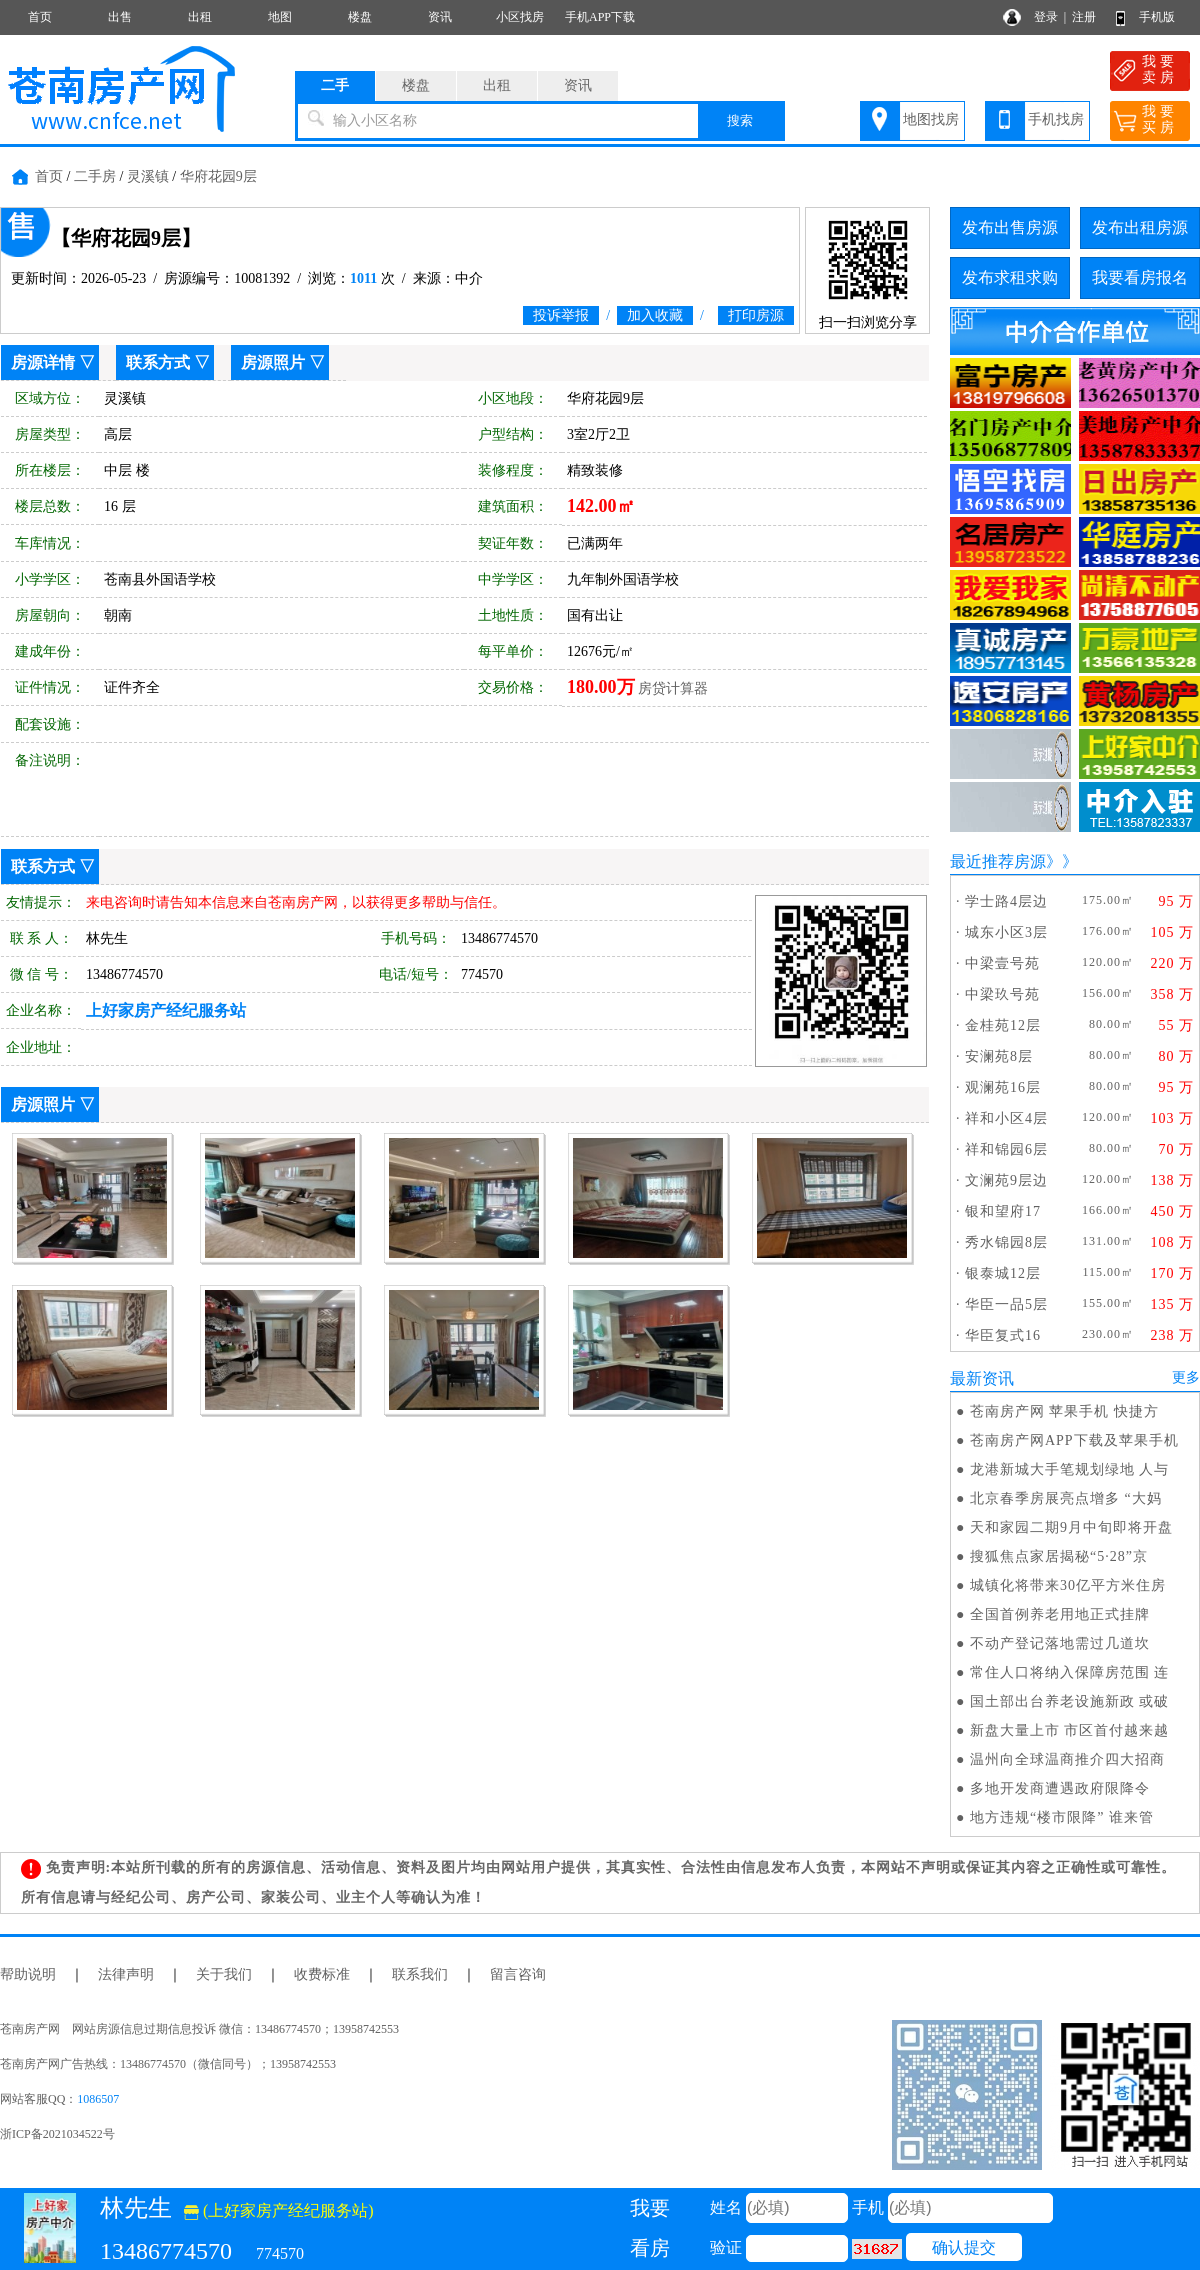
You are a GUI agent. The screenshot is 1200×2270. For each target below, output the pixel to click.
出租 (200, 17)
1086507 (98, 2099)
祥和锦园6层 (1006, 1149)
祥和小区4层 (1006, 1118)
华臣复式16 (1003, 1335)
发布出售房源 (1010, 227)
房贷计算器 (673, 688)
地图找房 (931, 119)
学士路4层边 (1006, 901)
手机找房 (1056, 119)
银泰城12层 (1003, 1273)
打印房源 (756, 315)
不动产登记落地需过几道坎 (1060, 1643)
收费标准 (322, 1974)
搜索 (740, 120)
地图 (280, 17)
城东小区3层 (1006, 932)
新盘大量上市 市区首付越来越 (1070, 1730)
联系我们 (420, 1974)
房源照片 (273, 362)
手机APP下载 (600, 17)
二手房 (95, 176)
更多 (1186, 1377)
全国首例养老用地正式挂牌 (1060, 1614)
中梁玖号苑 (1002, 994)
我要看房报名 (1140, 277)
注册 (1084, 17)
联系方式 (158, 362)
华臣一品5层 (1006, 1304)
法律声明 (126, 1974)
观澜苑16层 (1003, 1087)
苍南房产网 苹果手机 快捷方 (1064, 1411)
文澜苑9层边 (1006, 1180)
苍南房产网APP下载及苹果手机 (1074, 1440)
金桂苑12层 (1003, 1025)
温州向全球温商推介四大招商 (1067, 1759)
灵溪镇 (148, 176)
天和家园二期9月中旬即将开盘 (1071, 1527)
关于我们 (224, 1974)
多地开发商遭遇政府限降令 (1060, 1788)
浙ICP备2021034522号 (57, 2134)
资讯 (440, 17)
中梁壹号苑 (1002, 963)
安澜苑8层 (999, 1056)
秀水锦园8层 (1006, 1242)
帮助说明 (28, 1974)
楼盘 (360, 17)
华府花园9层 (218, 176)
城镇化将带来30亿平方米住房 (1068, 1585)
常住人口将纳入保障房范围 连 (1070, 1672)
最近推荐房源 (998, 861)
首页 (40, 17)
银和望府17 (1003, 1211)
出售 (120, 17)
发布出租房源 (1140, 227)
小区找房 (520, 17)
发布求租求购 (1010, 277)
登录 (1046, 17)
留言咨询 (518, 1974)
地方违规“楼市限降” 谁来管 (1062, 1817)
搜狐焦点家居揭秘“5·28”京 (1059, 1556)
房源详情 (43, 362)
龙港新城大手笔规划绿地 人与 (1070, 1469)
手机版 (1157, 17)
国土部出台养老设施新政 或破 (1070, 1701)
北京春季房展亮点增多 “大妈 (1066, 1498)
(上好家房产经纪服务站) (279, 2210)
